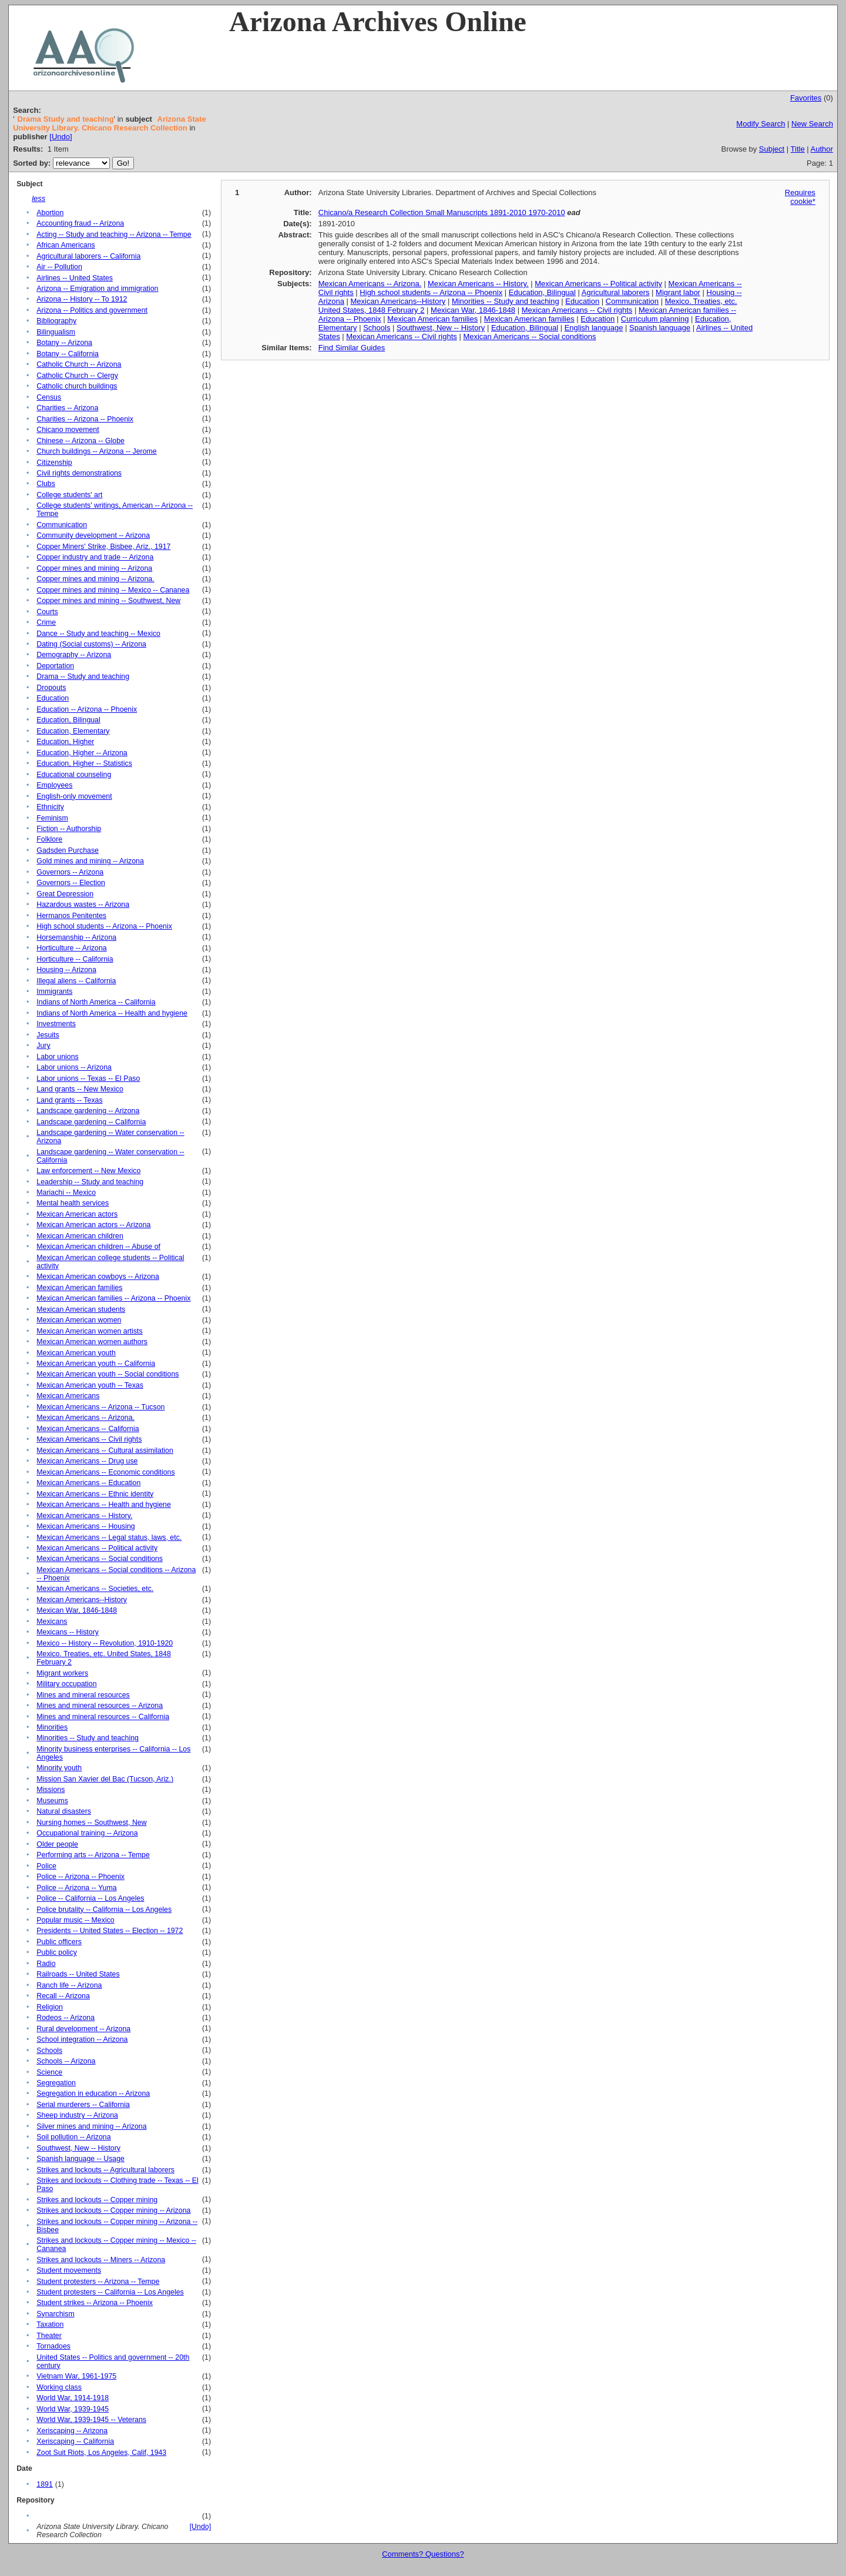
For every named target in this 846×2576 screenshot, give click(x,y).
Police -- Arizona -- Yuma (76, 1888)
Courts (47, 612)
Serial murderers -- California (82, 2105)
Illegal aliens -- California (76, 981)
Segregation (56, 2083)
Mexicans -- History (67, 1632)
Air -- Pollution (59, 267)
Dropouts (51, 688)
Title (798, 149)
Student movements (68, 2270)
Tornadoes (53, 2346)
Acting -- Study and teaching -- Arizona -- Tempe (113, 234)
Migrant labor (678, 292)
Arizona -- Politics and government (91, 310)
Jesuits (47, 1035)
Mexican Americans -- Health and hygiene (103, 1504)
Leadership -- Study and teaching (89, 1182)
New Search (812, 123)
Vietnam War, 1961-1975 (76, 2376)
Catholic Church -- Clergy (77, 375)
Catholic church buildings (76, 386)
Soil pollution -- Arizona (73, 2137)
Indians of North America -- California (95, 1002)
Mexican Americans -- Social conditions (99, 1559)
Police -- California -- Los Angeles (90, 1898)
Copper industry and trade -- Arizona (94, 557)
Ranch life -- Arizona (69, 1985)
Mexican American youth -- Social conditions (107, 1374)
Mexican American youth (75, 1353)
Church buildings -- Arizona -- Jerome (96, 451)
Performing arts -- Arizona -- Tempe (93, 1855)
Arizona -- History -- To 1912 (81, 299)
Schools (49, 2050)
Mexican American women (78, 1320)
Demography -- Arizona (73, 655)
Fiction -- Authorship (68, 829)
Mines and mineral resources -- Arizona (99, 1705)
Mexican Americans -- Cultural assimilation (104, 1450)
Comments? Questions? (423, 2554)
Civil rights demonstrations (79, 473)
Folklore (49, 839)
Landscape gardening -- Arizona (87, 1111)
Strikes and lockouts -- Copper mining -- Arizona (113, 2210)
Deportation (55, 666)
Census (48, 397)
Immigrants (54, 991)
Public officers (59, 1942)
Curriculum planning (655, 318)
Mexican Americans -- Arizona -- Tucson (100, 1407)
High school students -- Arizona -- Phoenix (104, 926)
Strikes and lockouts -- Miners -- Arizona (100, 2260)
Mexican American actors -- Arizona (93, 1225)
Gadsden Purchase (67, 850)
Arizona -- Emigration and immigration (97, 288)
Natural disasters (63, 1811)
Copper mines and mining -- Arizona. (95, 579)
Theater (49, 2336)
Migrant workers (62, 1673)
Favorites (805, 97)
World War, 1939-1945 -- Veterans (91, 2420)
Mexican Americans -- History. (84, 1516)
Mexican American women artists (89, 1331)
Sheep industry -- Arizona (77, 2115)
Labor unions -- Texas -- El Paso (88, 1078)
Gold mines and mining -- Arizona (90, 861)
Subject (771, 149)
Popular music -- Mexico (75, 1920)
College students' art (69, 495)
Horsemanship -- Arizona (76, 937)
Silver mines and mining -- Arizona (91, 2126)
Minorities (52, 1727)
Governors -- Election (70, 883)
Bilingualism (55, 332)
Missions (50, 1790)
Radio (45, 1963)
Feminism (52, 818)
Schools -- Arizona (65, 2061)
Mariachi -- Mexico (66, 1192)
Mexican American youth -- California (95, 1363)
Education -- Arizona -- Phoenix (86, 709)
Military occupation (66, 1684)
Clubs (45, 484)
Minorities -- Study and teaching (87, 1738)
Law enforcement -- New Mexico (88, 1171)
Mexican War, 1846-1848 (76, 1610)
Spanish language (659, 327)
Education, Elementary (72, 731)
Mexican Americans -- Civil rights (89, 1439)
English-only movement (74, 796)
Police (46, 1866)
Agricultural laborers (616, 292)
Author (822, 149)
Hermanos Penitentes (71, 916)
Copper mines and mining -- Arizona (94, 568)
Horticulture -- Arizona (71, 948)
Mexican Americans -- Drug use (86, 1461)
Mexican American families (79, 1288)
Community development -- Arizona (93, 535)
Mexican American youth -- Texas (89, 1385)
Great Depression (64, 894)
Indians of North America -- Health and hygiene (111, 1013)
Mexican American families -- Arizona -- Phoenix (113, 1298)
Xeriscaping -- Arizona (72, 2431)
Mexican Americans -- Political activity (96, 1548)
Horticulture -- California (74, 959)
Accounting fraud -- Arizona (80, 223)
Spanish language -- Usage (80, 2159)
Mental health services (72, 1203)
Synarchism (55, 2314)
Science (49, 2072)
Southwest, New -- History (78, 2148)
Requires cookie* (800, 197)
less (38, 198)
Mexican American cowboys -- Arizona (97, 1276)
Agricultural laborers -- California (88, 256)
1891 (44, 2484)
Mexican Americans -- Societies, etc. (94, 1589)
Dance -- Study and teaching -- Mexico (98, 633)
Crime (46, 622)
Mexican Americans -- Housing (85, 1526)
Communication (61, 525)
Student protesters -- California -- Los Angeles (109, 2292)
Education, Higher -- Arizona (81, 753)
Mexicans (51, 1621)
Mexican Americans (67, 1396)
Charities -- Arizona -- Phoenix (84, 419)
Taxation (49, 2324)
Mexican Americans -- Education (88, 1483)
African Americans (65, 245)
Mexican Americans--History (81, 1600)
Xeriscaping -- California (75, 2441)
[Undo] (60, 136)
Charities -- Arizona (67, 408)
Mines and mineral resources (82, 1695)
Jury (43, 1045)
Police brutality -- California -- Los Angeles (104, 1909)
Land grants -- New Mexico (79, 1089)
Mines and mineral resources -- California (102, 1717)
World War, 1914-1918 (72, 2398)
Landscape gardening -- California (91, 1122)
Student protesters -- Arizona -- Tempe (97, 2281)
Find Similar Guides (351, 347)
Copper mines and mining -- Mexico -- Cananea (112, 590)
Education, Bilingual (68, 720)
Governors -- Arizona (69, 872)
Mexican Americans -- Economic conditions (105, 1472)
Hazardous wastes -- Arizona (82, 904)
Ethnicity (50, 807)
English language (594, 327)
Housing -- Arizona (66, 970)
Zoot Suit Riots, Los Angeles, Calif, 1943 (101, 2452)
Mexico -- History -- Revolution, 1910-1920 (104, 1643)
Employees (54, 785)
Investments (56, 1024)
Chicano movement (67, 430)
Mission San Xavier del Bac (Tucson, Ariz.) (104, 1779)
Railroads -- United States (77, 1974)
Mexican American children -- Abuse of (98, 1246)
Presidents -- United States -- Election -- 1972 (109, 1931)
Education (52, 698)
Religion (49, 2007)
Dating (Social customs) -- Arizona (91, 644)
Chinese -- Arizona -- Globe (80, 441)
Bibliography (56, 321)
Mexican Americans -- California (87, 1429)
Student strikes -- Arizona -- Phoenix (94, 2303)
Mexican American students (80, 1309)
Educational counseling (73, 775)
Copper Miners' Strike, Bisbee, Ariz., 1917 (103, 546)
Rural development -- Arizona (83, 2029)
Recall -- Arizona (63, 1996)
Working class (59, 2387)
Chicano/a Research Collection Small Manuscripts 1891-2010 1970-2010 (441, 212)
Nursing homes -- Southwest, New (91, 1822)
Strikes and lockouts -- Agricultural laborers (105, 2170)
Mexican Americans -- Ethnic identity (94, 1494)
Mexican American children (79, 1236)
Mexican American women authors (91, 1342)
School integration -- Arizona (81, 2039)
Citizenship (54, 462)
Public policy (56, 1952)
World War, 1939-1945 (72, 2409)
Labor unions (57, 1057)
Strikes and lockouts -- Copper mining (96, 2200)
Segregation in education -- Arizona (93, 2093)
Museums (52, 1801)
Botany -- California (67, 354)
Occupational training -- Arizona (86, 1833)
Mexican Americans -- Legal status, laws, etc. (109, 1537)
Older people (57, 1844)
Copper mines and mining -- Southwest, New (108, 601)
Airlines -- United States (74, 278)
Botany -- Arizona (64, 343)
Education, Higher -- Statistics (84, 763)
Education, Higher (65, 742)
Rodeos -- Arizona (65, 2018)
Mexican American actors (77, 1214)
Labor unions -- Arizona (74, 1067)
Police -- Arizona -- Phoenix (80, 1876)
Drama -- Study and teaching (82, 676)
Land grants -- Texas (69, 1100)
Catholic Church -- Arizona (78, 364)
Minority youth (59, 1768)
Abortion (49, 213)
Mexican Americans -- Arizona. (85, 1417)
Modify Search (760, 123)
